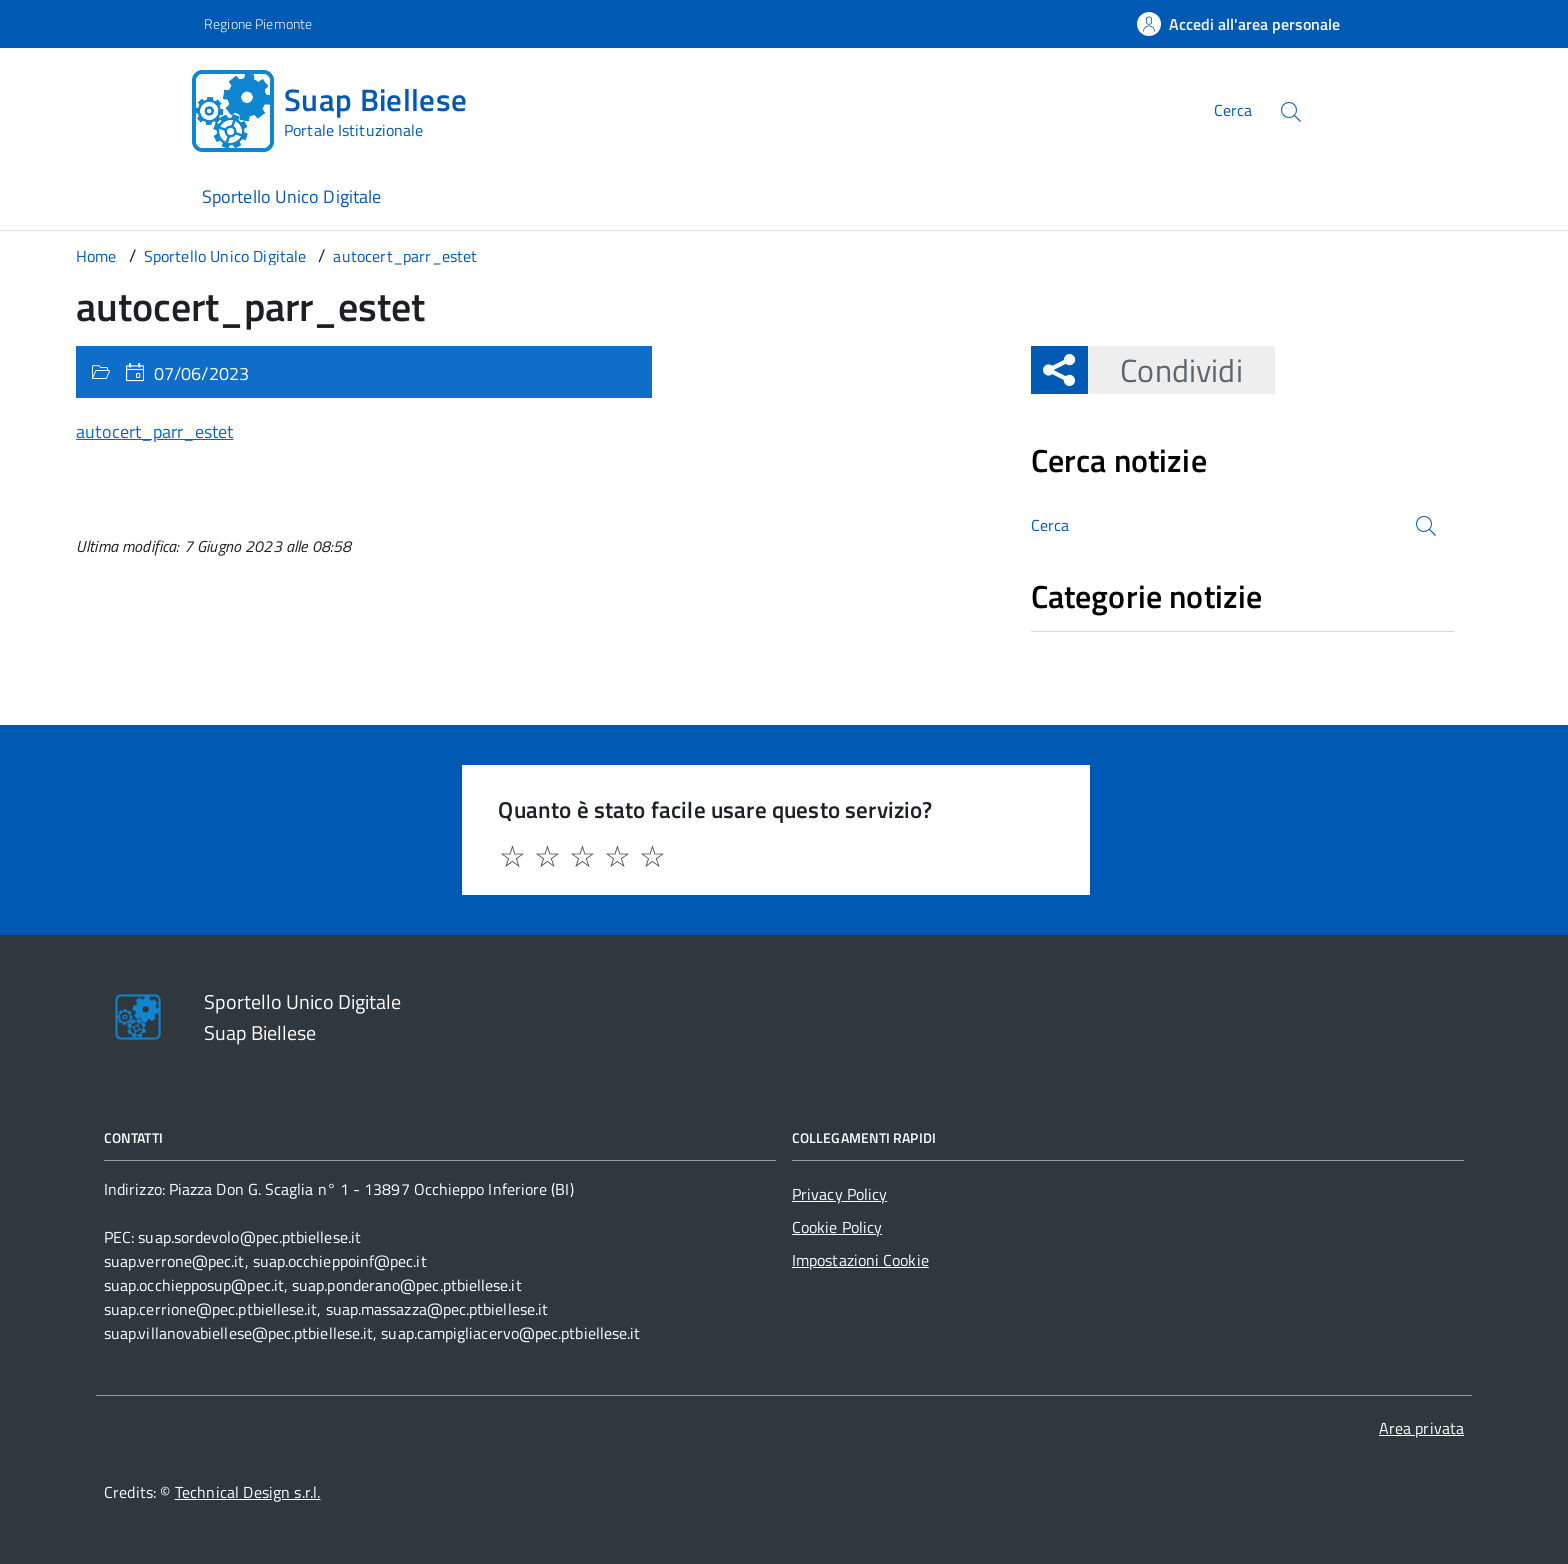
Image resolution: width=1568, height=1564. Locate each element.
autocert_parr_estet (154, 431)
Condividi (1165, 370)
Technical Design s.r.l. (248, 1492)
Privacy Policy (839, 1194)
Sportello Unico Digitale (291, 196)
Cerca (1233, 110)
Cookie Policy (837, 1227)
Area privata (1421, 1428)
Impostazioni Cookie (860, 1260)
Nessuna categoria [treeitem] (1102, 642)
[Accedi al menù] (100, 107)
